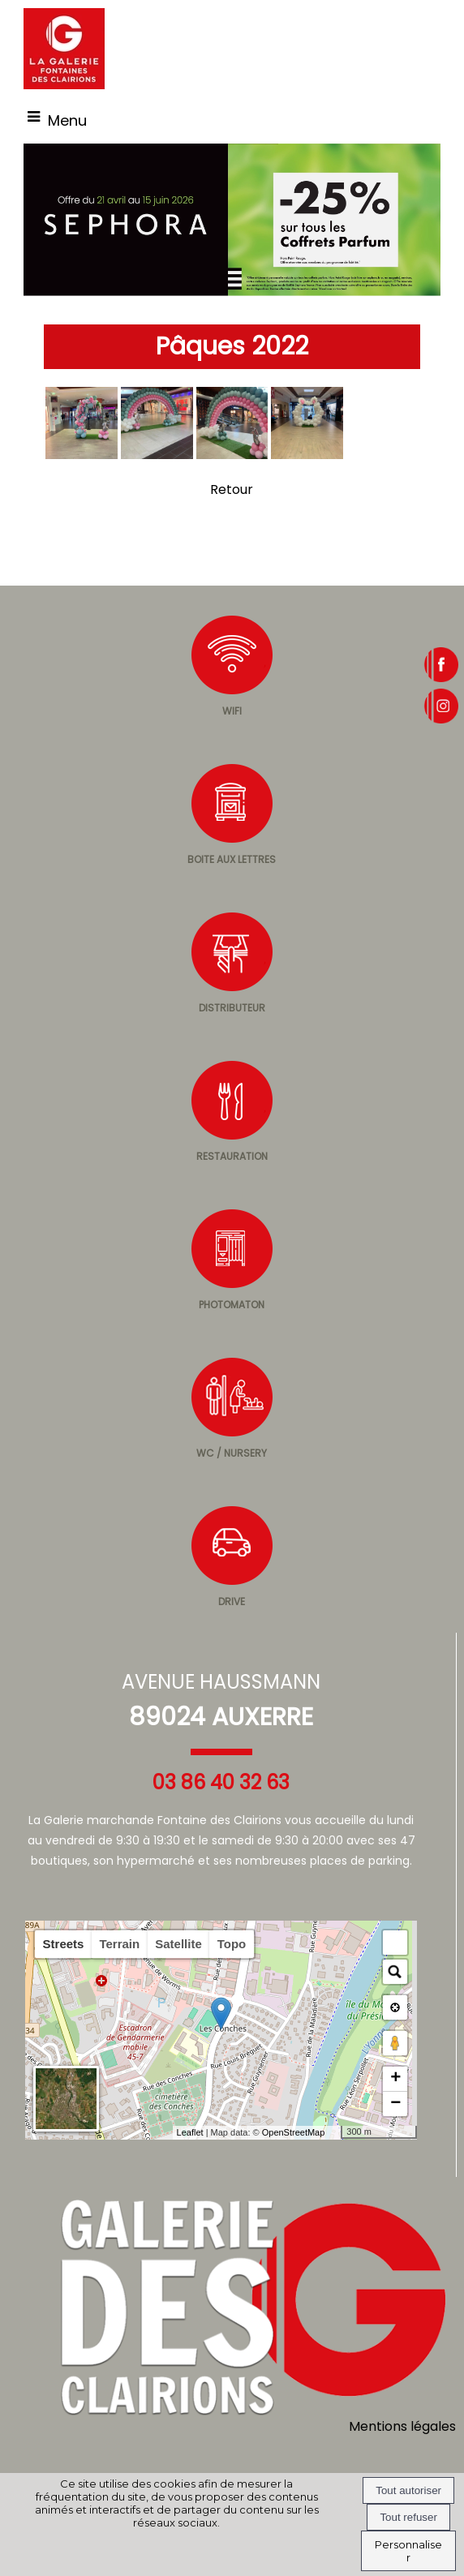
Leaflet (190, 2132)
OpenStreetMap (293, 2132)
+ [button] (395, 2079)
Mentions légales (402, 2426)
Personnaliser (408, 2551)
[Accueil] (64, 48)
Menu (67, 120)
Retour (231, 489)
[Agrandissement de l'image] (81, 454)
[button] (395, 1942)
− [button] (395, 2104)
